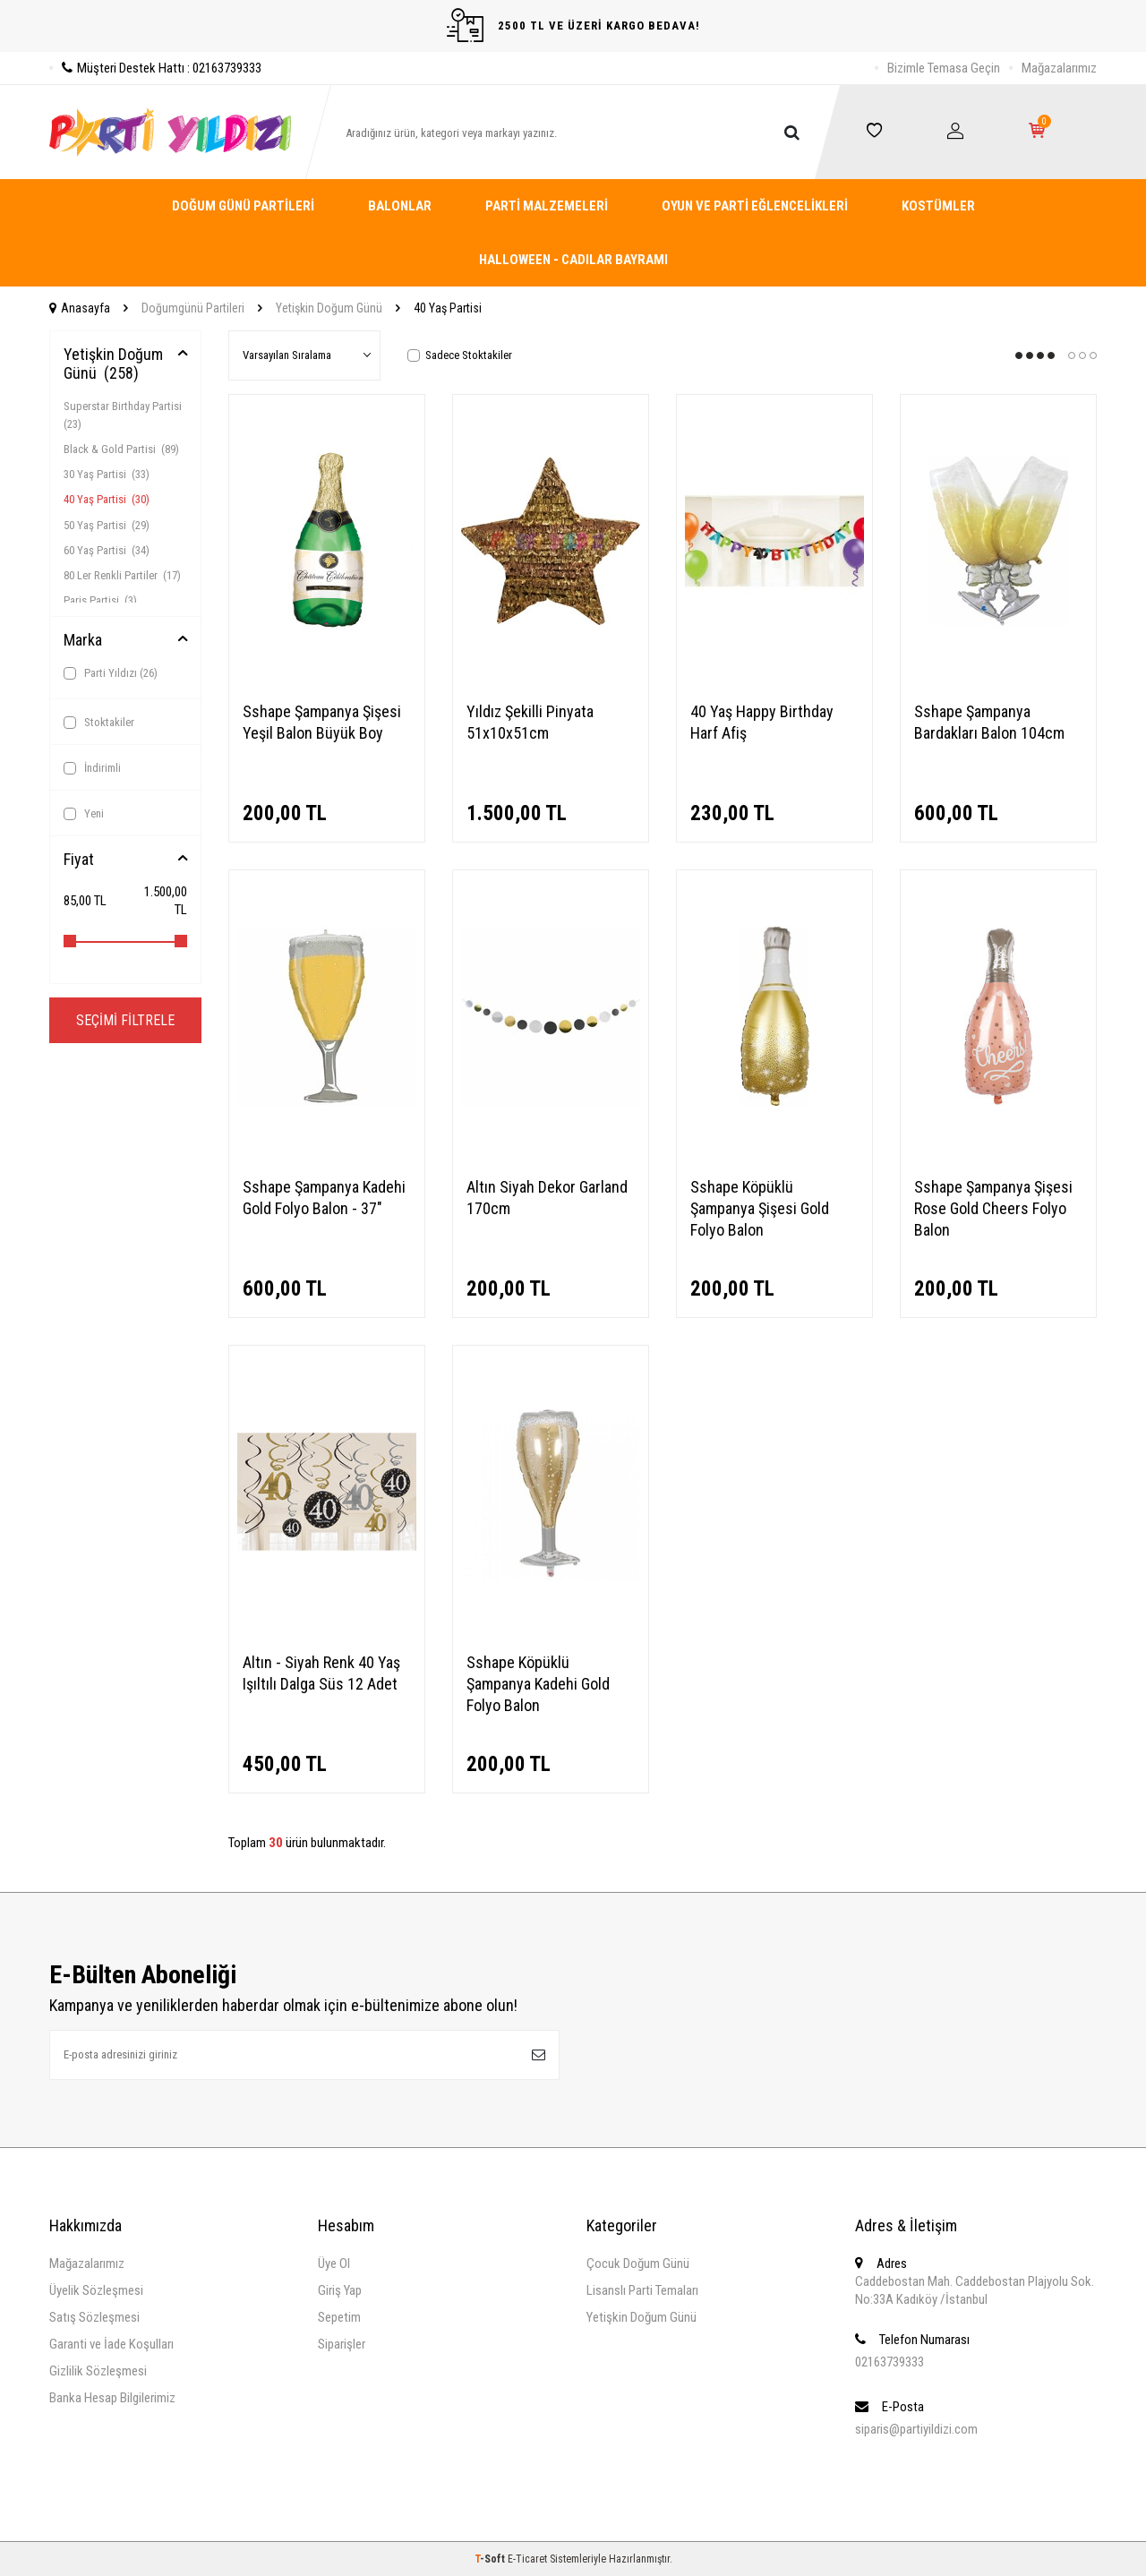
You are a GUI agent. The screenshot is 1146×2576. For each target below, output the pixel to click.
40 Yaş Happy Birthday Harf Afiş (762, 722)
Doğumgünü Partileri (192, 308)
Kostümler (938, 206)
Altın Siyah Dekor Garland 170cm (547, 1197)
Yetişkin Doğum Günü (329, 308)
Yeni (84, 814)
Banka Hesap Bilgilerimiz (112, 2398)
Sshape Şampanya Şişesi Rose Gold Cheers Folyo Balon (993, 1208)
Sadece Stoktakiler (459, 355)
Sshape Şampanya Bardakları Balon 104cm (989, 722)
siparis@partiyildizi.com (916, 2429)
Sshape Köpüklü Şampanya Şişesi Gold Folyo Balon (759, 1208)
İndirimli (92, 768)
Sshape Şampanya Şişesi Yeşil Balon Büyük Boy (322, 722)
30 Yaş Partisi (107, 474)
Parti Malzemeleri (546, 206)
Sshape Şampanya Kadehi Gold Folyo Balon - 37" (324, 1197)
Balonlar (400, 206)
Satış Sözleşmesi (94, 2317)
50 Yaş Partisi (107, 525)
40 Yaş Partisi (107, 499)
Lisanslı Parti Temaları (642, 2290)
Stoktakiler (99, 722)
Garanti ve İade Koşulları (111, 2344)
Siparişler (341, 2344)
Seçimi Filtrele (125, 1020)
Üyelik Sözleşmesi (96, 2290)
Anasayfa (79, 308)
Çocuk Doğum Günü (637, 2263)
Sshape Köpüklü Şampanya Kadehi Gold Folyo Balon (538, 1684)
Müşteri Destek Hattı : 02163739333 (155, 68)
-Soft (491, 2559)
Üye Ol (334, 2263)
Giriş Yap (340, 2290)
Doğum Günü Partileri (243, 206)
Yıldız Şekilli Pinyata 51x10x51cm (530, 722)
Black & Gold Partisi (121, 449)
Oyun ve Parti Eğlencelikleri (755, 206)
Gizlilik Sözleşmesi (98, 2371)
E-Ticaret (527, 2559)
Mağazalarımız (1059, 68)
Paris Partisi (100, 600)
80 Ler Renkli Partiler (122, 575)
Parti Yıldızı (111, 673)
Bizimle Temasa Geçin (943, 68)
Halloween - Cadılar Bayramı (573, 260)
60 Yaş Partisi (107, 550)
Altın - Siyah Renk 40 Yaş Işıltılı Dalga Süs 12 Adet (321, 1673)
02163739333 (889, 2362)
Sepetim (339, 2317)
